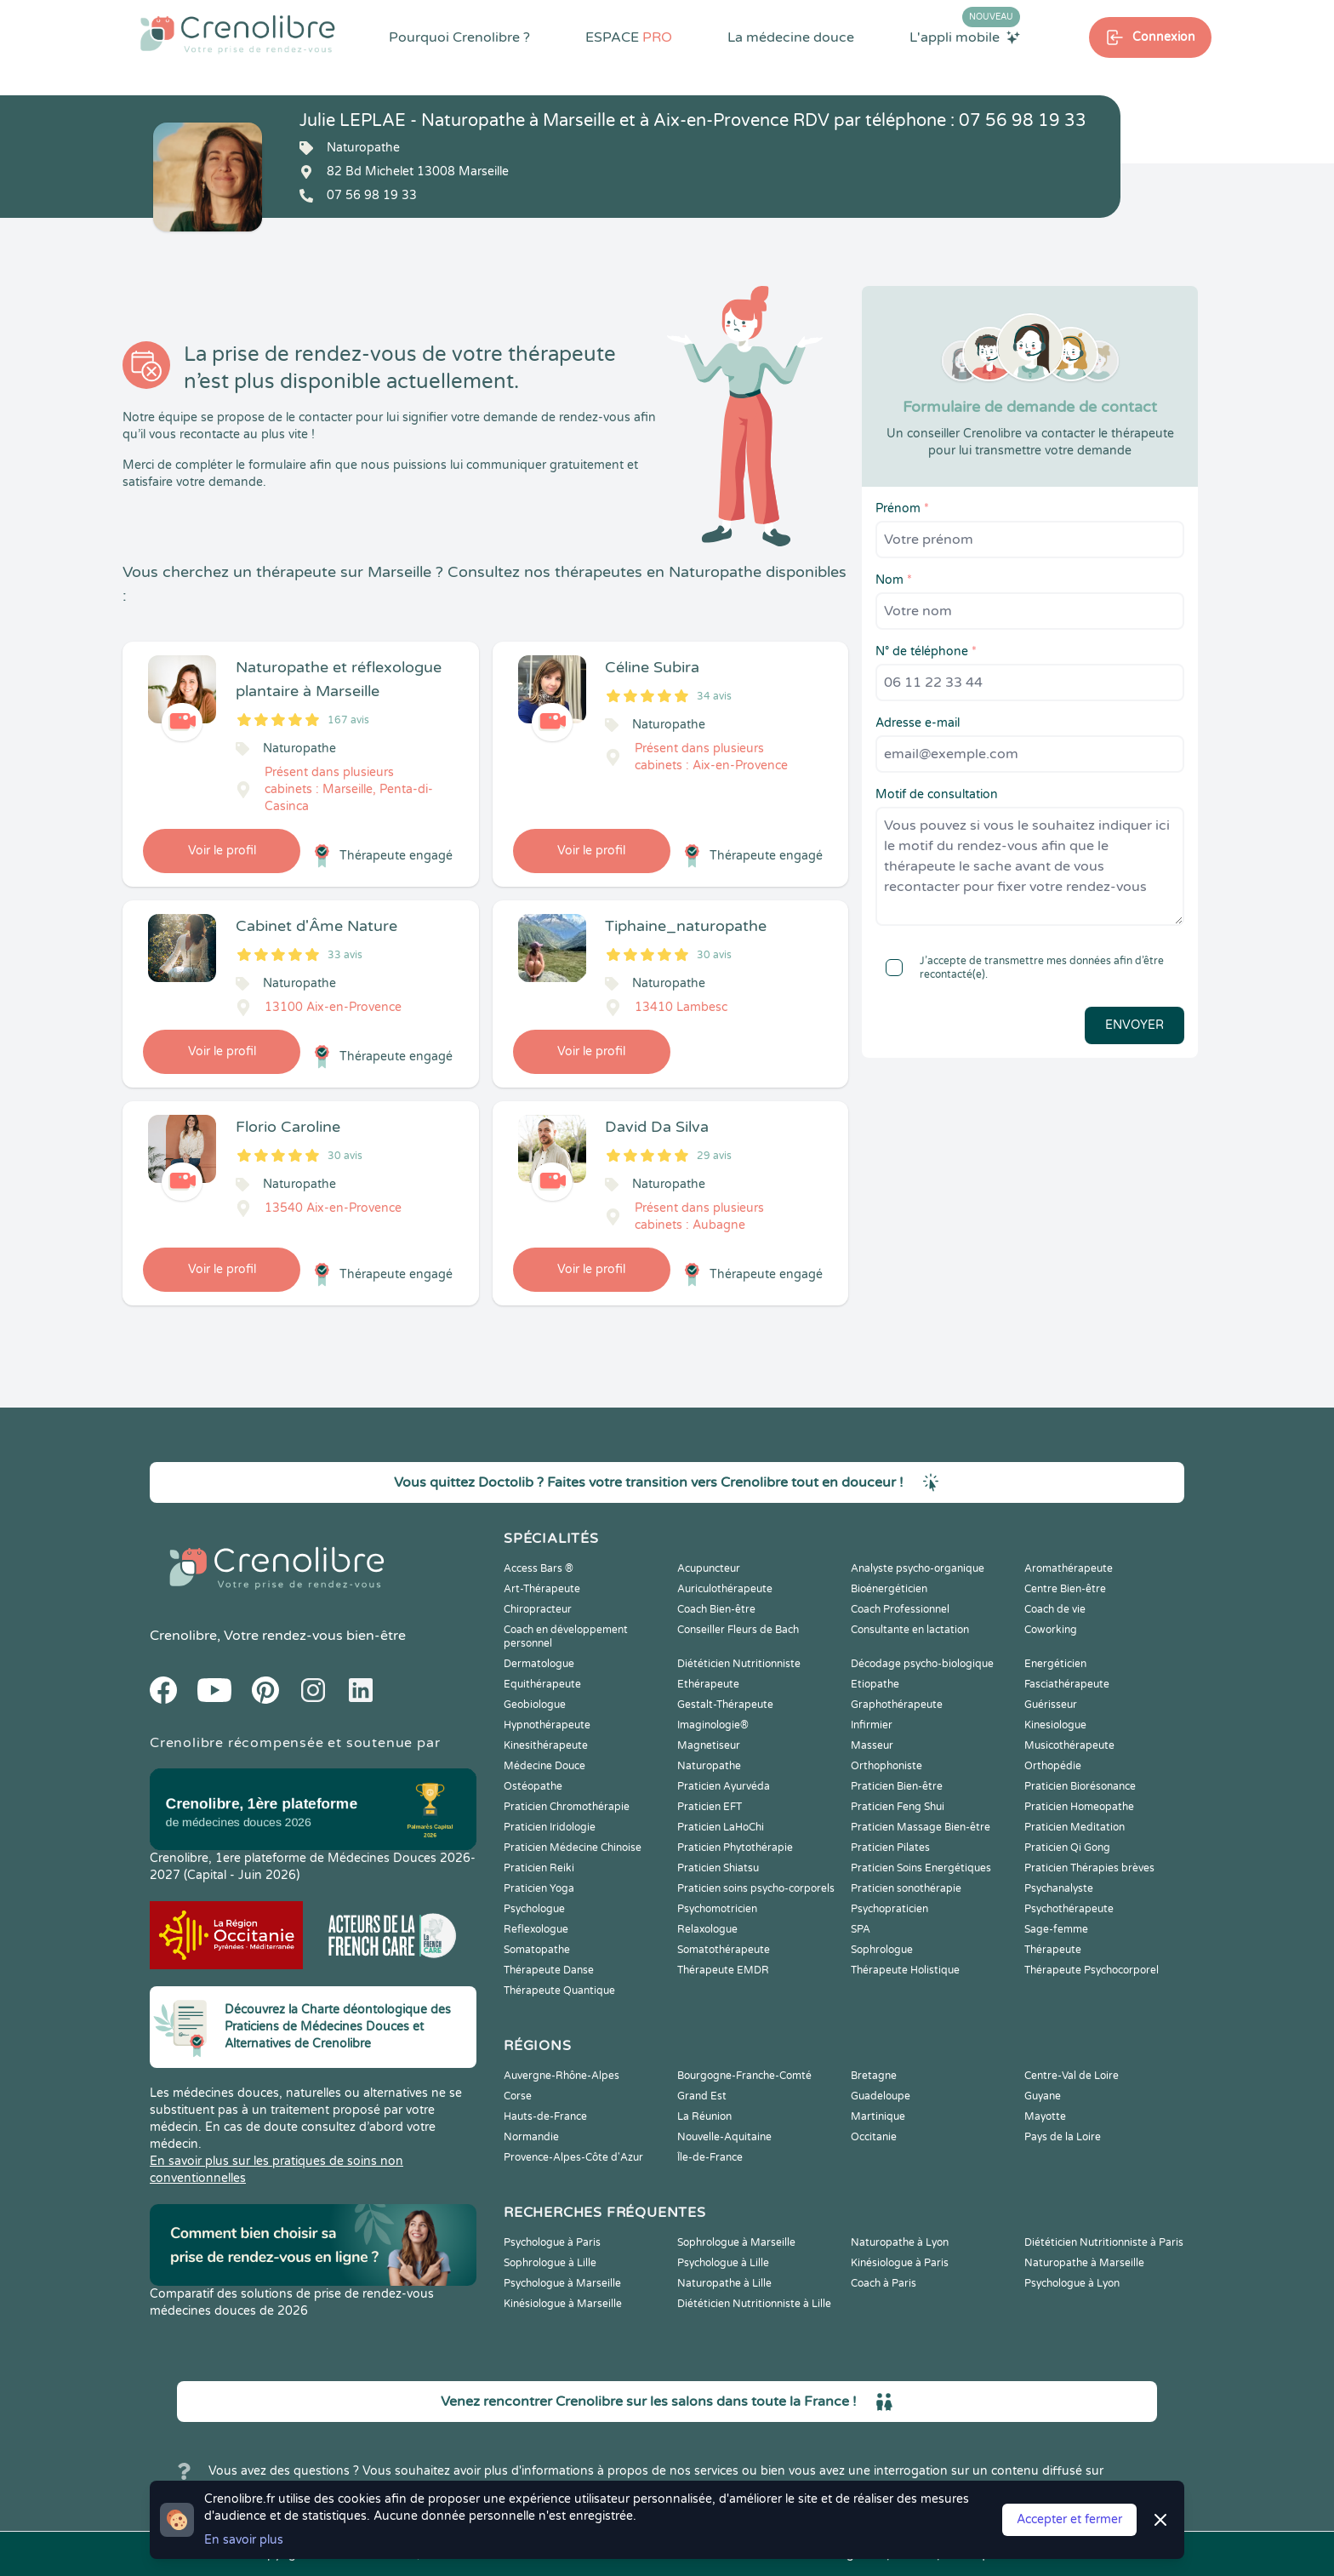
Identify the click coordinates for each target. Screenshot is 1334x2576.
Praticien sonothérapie (906, 1888)
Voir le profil (222, 850)
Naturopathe (709, 1766)
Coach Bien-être (716, 1609)
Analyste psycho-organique (917, 1568)
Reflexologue (536, 1929)
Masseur (872, 1745)
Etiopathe (875, 1684)
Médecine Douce (544, 1766)
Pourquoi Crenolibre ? (459, 37)
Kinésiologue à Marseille (563, 2304)
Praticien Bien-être (897, 1786)
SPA (860, 1929)
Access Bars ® (538, 1568)
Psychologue (534, 1909)
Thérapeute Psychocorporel (1091, 1970)
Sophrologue (882, 1950)
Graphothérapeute (897, 1705)
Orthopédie (1052, 1766)
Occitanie (874, 2137)
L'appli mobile (964, 36)
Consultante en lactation (910, 1630)
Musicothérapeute (1069, 1745)
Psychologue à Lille (723, 2263)
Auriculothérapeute (724, 1589)
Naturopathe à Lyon (900, 2242)
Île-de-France (710, 2157)
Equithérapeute (542, 1684)
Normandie (531, 2137)
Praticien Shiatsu (718, 1868)
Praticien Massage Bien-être (920, 1827)
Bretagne (874, 2076)
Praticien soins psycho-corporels (756, 1888)
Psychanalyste (1058, 1888)
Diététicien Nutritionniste (739, 1664)
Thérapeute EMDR (723, 1970)
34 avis (714, 696)
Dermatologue (539, 1664)
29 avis (714, 1156)
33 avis (345, 955)
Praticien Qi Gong (1067, 1847)
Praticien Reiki (539, 1868)
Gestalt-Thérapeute (725, 1705)
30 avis (714, 955)
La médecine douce (790, 37)
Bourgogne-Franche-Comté (744, 2076)
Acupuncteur (708, 1568)
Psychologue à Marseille (562, 2283)
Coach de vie (1055, 1609)
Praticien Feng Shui (897, 1807)
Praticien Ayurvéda (723, 1786)
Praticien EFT (709, 1807)
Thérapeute (1052, 1950)
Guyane (1042, 2096)
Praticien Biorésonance (1080, 1786)
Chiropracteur (538, 1609)
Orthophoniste (886, 1766)
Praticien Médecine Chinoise (572, 1847)
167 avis (348, 720)
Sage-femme (1056, 1929)
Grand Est (702, 2096)
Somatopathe (537, 1950)
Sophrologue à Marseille (736, 2242)
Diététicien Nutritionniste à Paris (1103, 2242)
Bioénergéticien (889, 1589)
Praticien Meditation (1074, 1827)
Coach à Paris (883, 2283)
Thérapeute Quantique (559, 1990)
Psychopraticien (889, 1909)
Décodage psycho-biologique (922, 1664)
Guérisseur (1050, 1705)
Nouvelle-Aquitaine (724, 2137)
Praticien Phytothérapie (735, 1847)
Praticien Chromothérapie (567, 1807)
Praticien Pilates (890, 1847)
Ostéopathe (533, 1786)
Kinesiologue (1055, 1725)
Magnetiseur (708, 1745)
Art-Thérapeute (542, 1589)
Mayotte (1045, 2116)
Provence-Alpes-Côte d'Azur (573, 2157)
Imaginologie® (713, 1725)
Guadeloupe (880, 2096)
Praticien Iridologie (550, 1827)
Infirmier (871, 1725)
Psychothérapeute (1069, 1909)
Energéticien (1055, 1664)
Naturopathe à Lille (724, 2283)
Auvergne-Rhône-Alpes (561, 2076)
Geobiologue (535, 1705)
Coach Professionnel (900, 1609)
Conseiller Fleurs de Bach (738, 1630)
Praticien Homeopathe (1079, 1807)
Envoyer (1134, 1025)
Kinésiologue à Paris (900, 2263)
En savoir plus (243, 2540)
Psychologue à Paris (552, 2242)
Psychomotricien (717, 1909)
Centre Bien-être (1065, 1589)
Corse (518, 2096)
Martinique (878, 2116)
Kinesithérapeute (546, 1745)
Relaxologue (707, 1929)
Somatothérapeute (723, 1950)
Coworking (1050, 1630)
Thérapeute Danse (549, 1970)
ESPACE (628, 37)
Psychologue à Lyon (1072, 2283)
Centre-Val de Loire (1071, 2076)
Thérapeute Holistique (905, 1970)
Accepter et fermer (1069, 2519)
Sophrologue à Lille (550, 2263)
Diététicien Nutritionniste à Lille (754, 2304)
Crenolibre (183, 1635)
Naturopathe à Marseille (1084, 2263)
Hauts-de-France (545, 2116)
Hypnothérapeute (547, 1725)
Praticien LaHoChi (720, 1827)
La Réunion (704, 2116)
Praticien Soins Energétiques (921, 1868)
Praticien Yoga (539, 1888)
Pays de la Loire (1062, 2137)
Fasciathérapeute (1066, 1684)
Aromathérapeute (1068, 1568)
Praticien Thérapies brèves (1089, 1868)
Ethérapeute (708, 1684)
